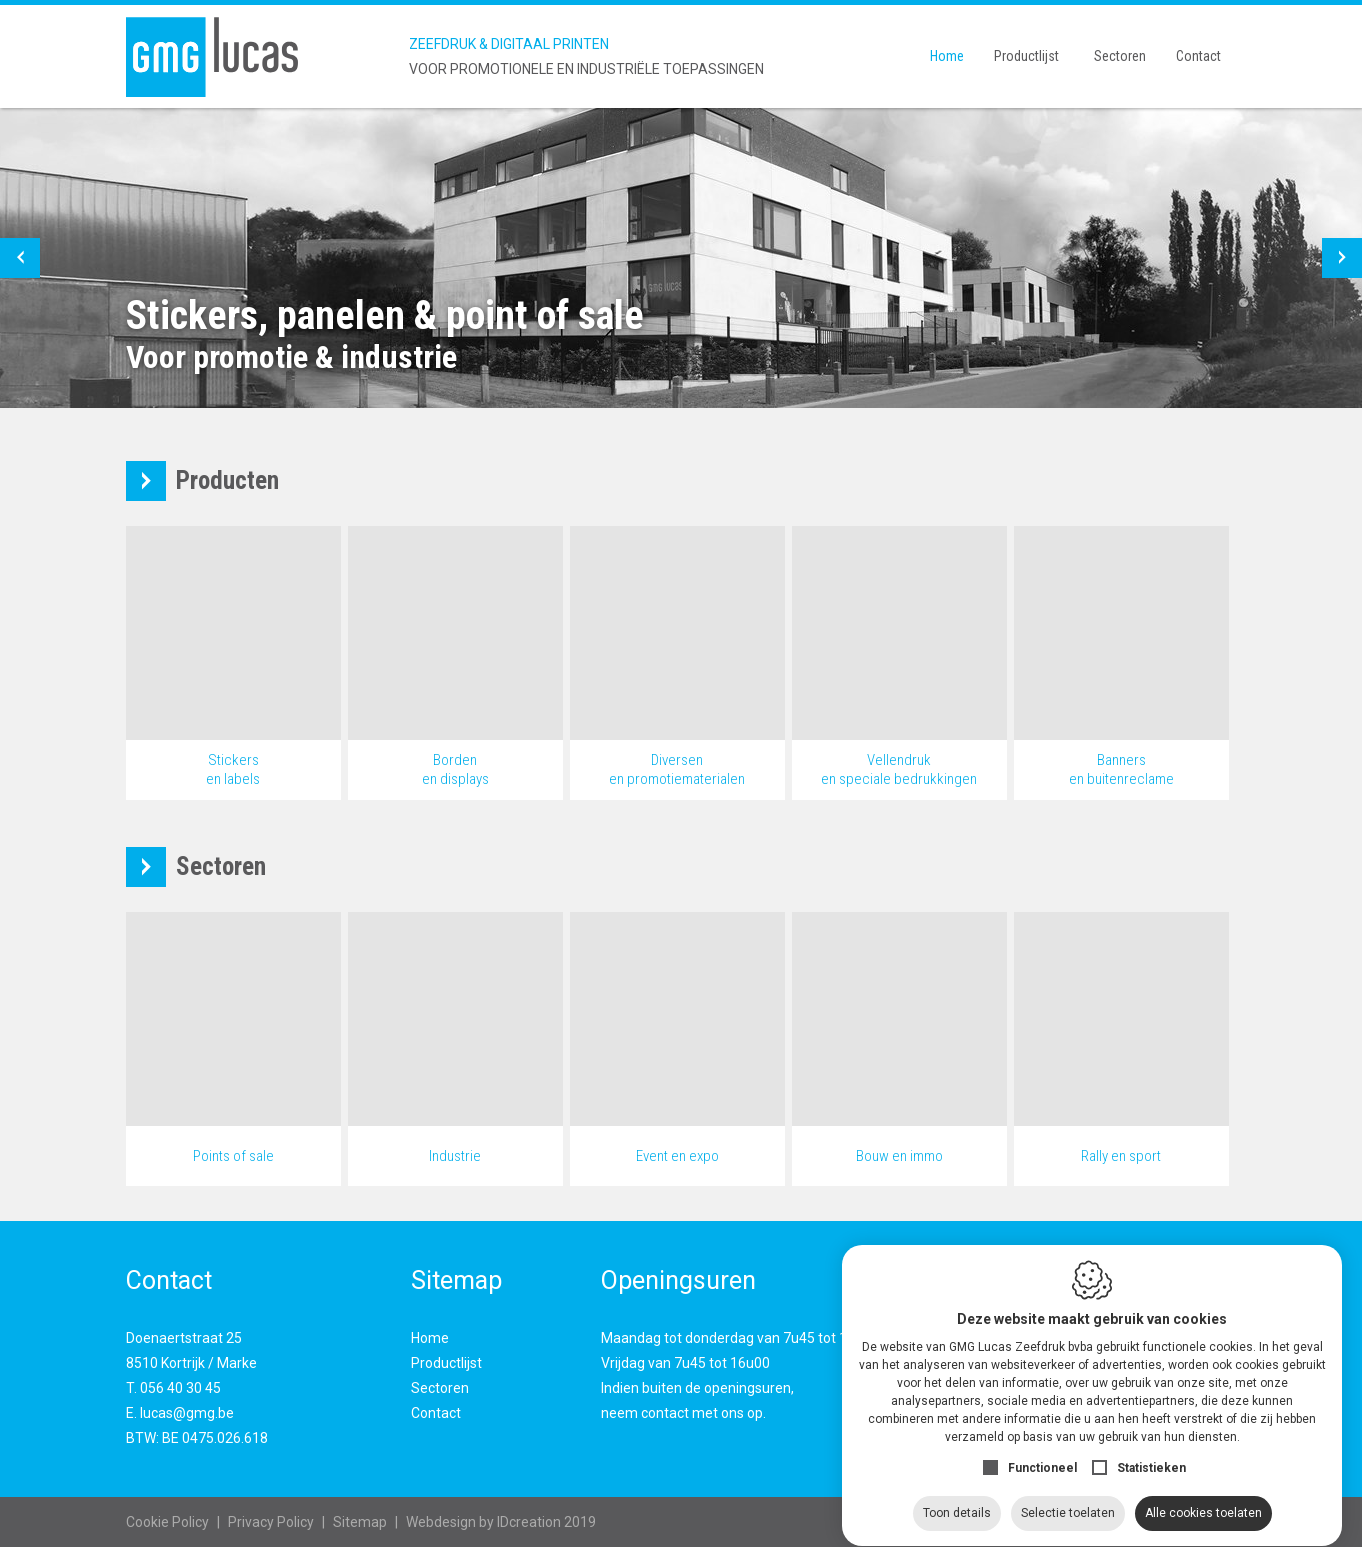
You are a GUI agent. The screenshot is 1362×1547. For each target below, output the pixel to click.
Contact (1198, 56)
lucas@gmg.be (187, 1413)
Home (947, 56)
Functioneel (1042, 1449)
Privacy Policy (271, 1522)
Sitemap (360, 1522)
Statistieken (1151, 1449)
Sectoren (1120, 56)
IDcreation (483, 1522)
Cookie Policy (167, 1522)
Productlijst (1026, 56)
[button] (20, 258)
